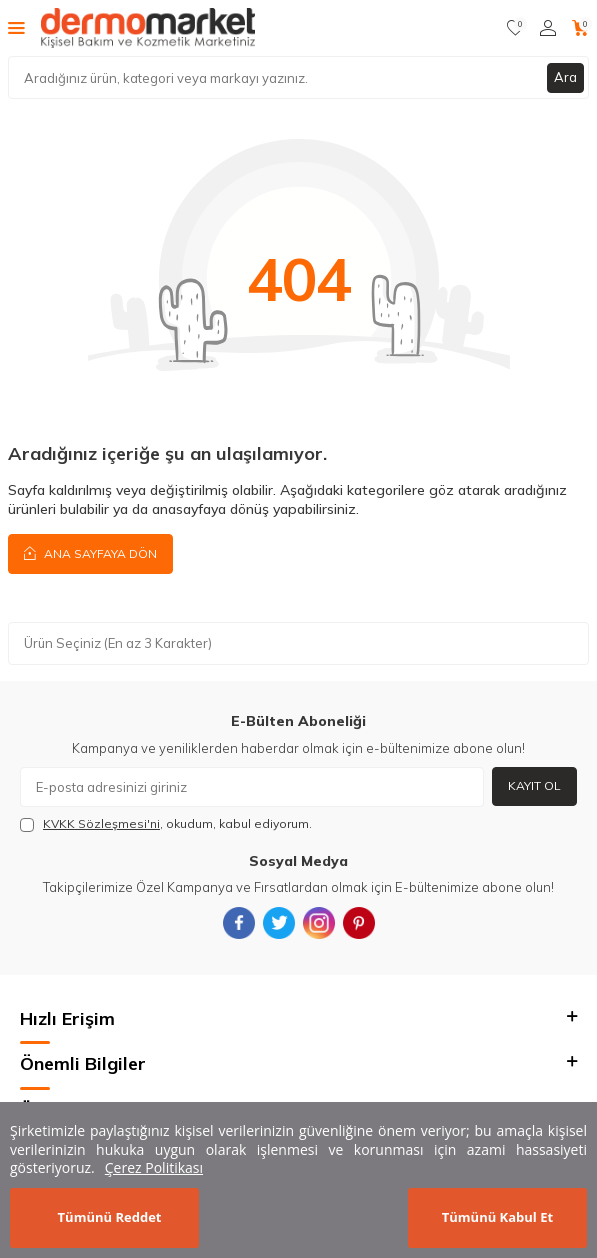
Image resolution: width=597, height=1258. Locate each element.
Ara (565, 77)
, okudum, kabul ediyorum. (166, 824)
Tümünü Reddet (110, 1217)
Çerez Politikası (154, 1167)
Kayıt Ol (534, 785)
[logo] (148, 28)
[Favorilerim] (515, 28)
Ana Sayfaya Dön (90, 553)
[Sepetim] (580, 28)
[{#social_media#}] (239, 923)
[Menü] (16, 27)
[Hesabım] (548, 28)
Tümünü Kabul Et (497, 1217)
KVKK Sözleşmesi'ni (101, 823)
